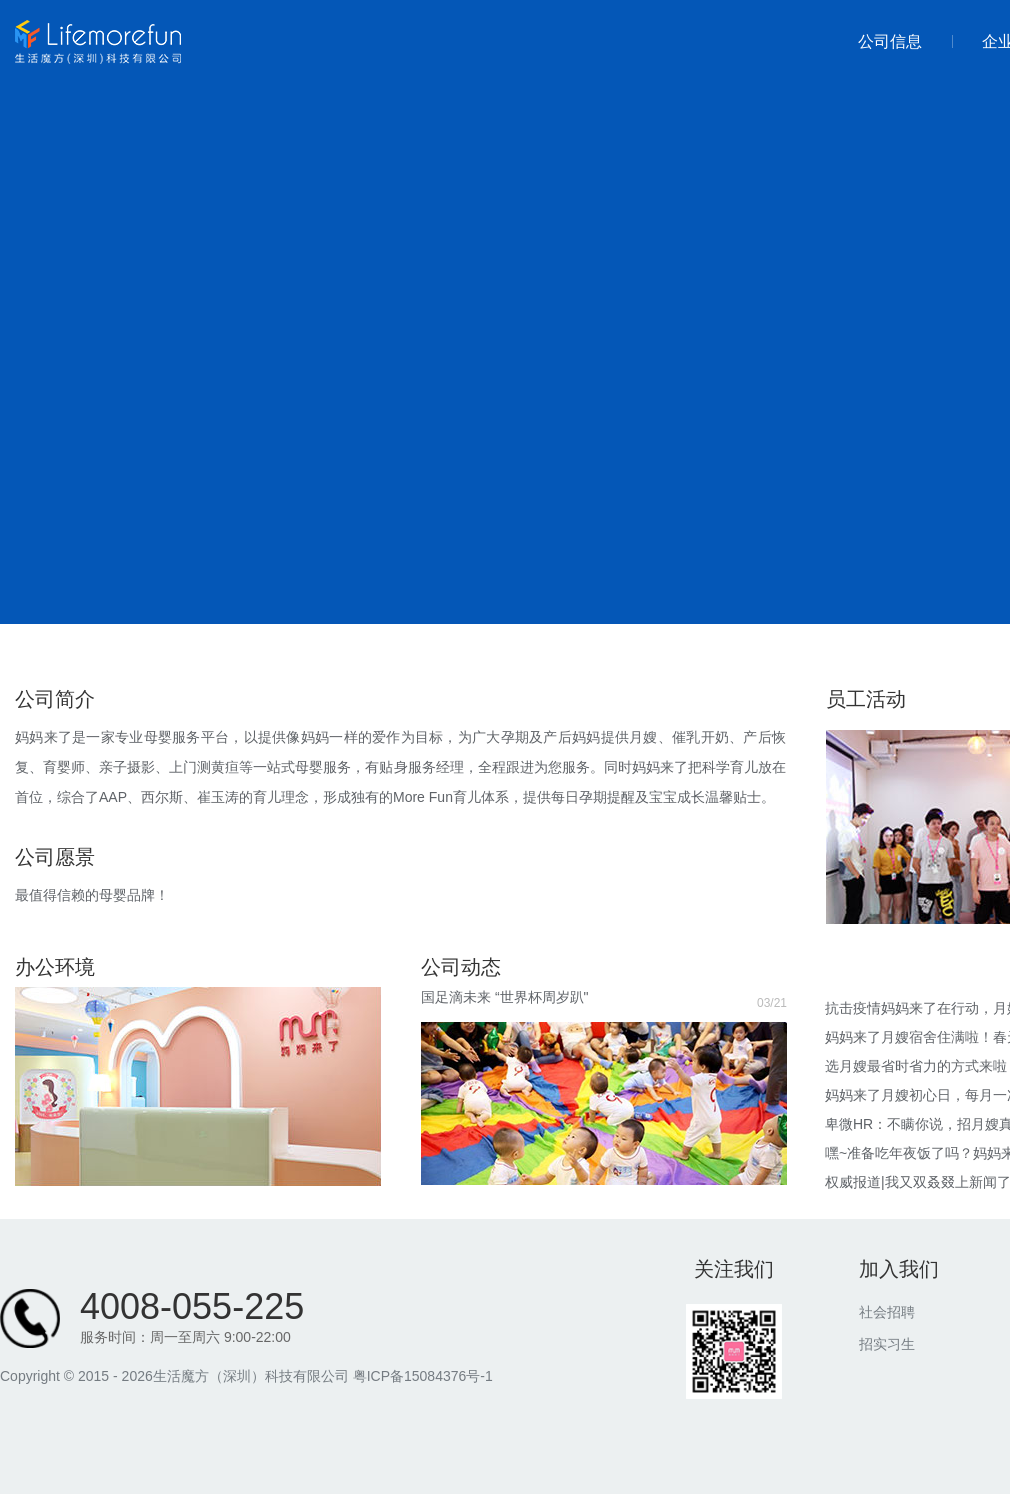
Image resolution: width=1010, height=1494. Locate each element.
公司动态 (461, 967)
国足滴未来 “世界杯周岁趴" (505, 997)
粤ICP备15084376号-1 (423, 1376)
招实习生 (887, 1344)
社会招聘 (887, 1312)
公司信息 (890, 41)
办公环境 (55, 967)
